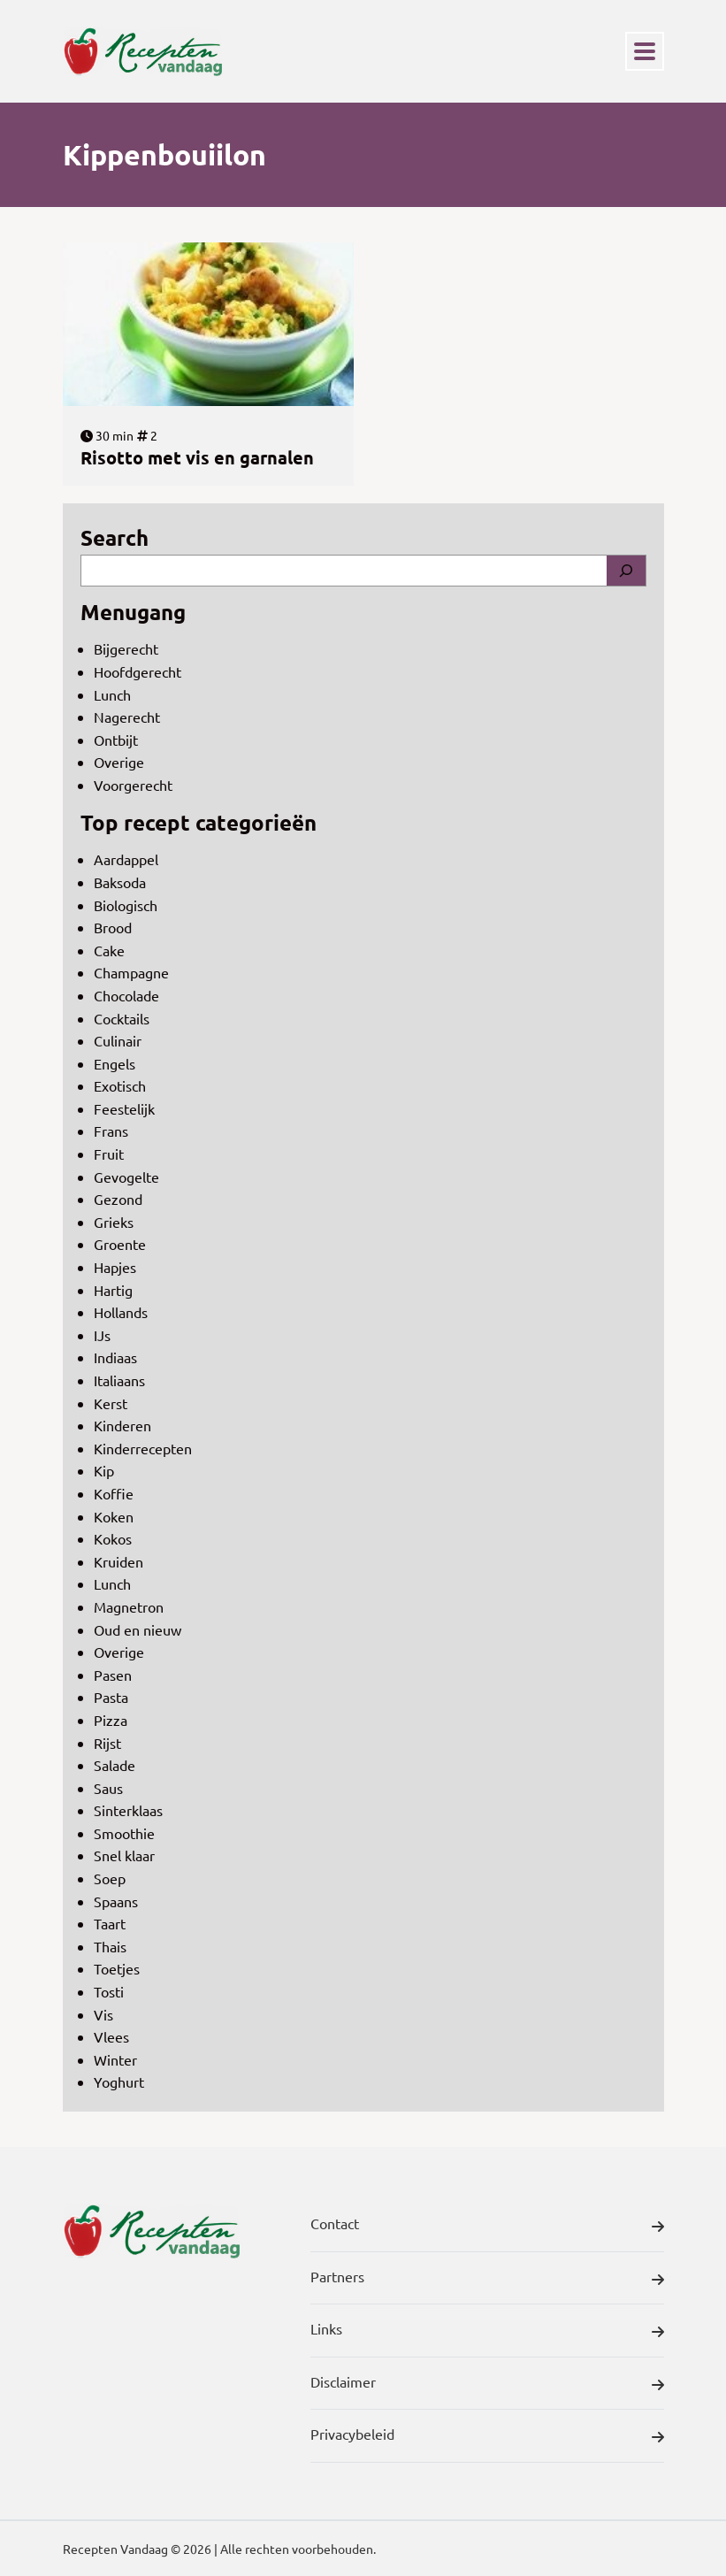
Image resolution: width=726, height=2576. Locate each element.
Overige (119, 761)
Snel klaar (124, 1855)
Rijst (107, 1743)
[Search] (626, 571)
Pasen (113, 1674)
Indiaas (115, 1357)
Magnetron (129, 1606)
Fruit (109, 1153)
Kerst (110, 1403)
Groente (120, 1244)
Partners (487, 2279)
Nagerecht (127, 716)
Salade (114, 1765)
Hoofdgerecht (137, 671)
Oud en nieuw (137, 1629)
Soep (110, 1878)
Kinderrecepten (143, 1448)
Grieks (114, 1221)
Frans (111, 1130)
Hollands (121, 1312)
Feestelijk (124, 1108)
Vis (103, 2014)
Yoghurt (119, 2081)
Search (114, 537)
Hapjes (115, 1267)
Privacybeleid (487, 2437)
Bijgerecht (126, 648)
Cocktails (121, 1018)
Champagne (131, 972)
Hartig (113, 1290)
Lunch (112, 694)
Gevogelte (126, 1176)
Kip (104, 1470)
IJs (102, 1335)
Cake (109, 950)
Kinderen (122, 1425)
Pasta (111, 1697)
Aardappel (126, 859)
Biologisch (125, 905)
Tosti (109, 1991)
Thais (110, 1946)
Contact (487, 2226)
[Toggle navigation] (644, 51)
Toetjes (117, 1968)
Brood (113, 927)
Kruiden (118, 1561)
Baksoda (120, 882)
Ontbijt (116, 739)
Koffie (114, 1493)
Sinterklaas (128, 1810)
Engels (114, 1063)
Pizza (110, 1720)
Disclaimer (487, 2385)
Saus (108, 1788)
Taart (110, 1923)
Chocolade (126, 995)
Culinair (117, 1040)
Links (487, 2331)
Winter (115, 2059)
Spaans (116, 1901)
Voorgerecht (133, 785)
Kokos (113, 1538)
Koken (114, 1516)
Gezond (118, 1199)
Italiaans (119, 1380)
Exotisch (120, 1085)
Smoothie (124, 1833)
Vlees (111, 2036)
